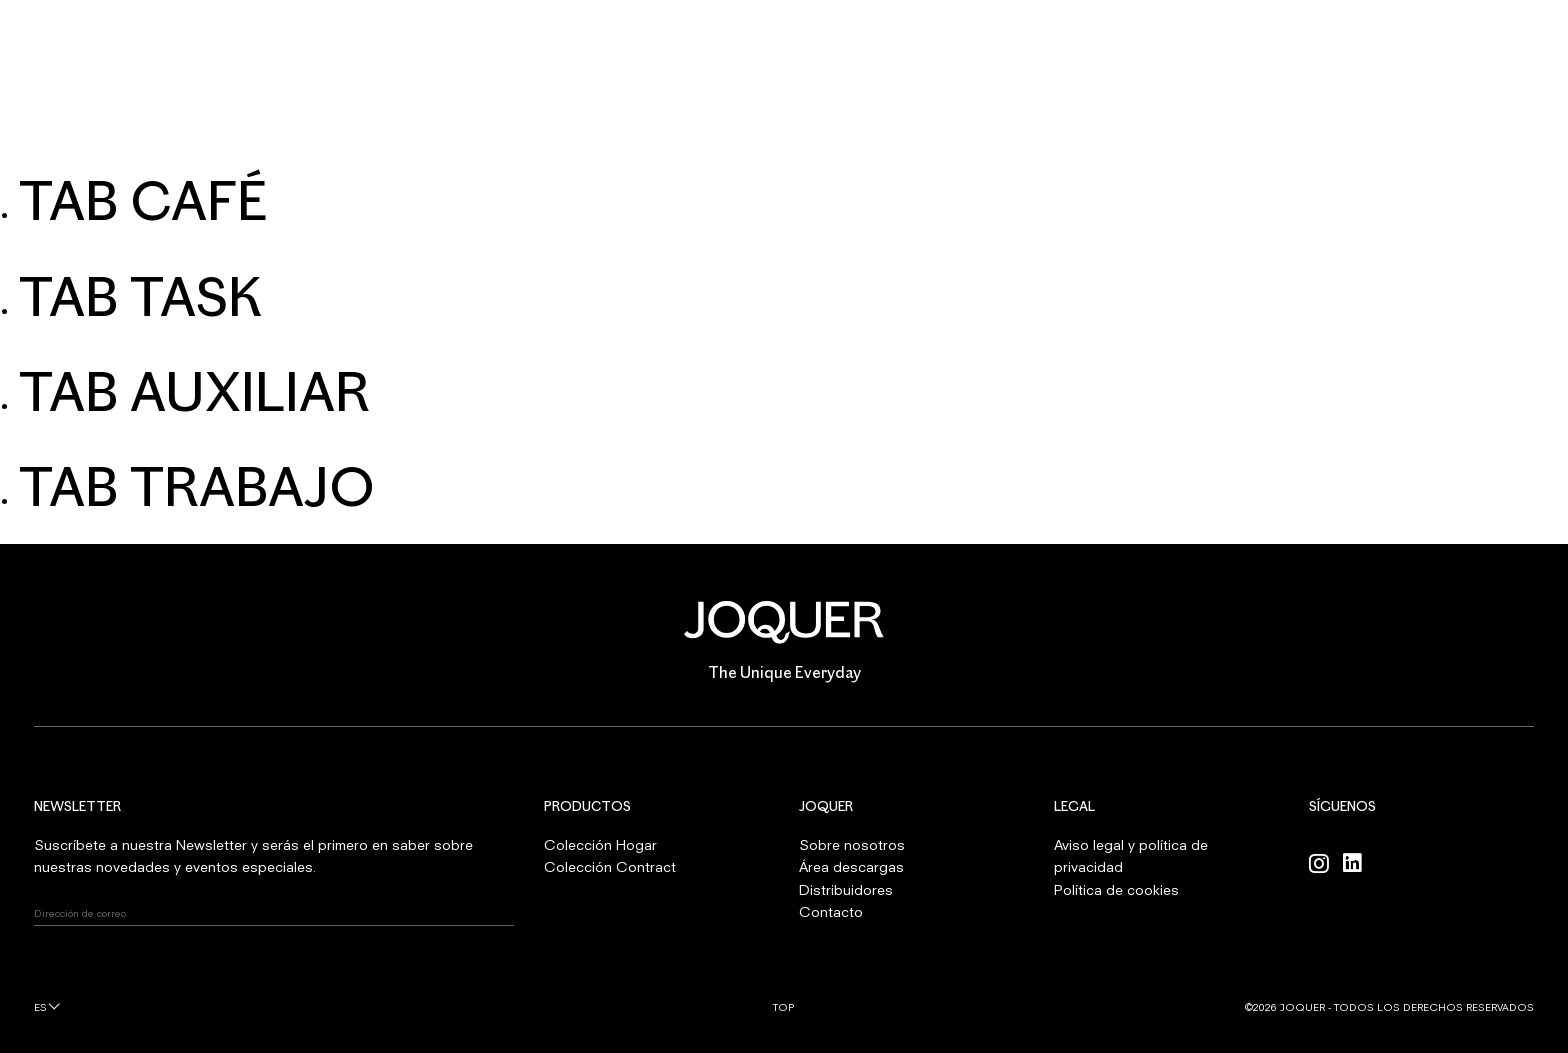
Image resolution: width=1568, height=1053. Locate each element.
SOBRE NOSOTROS (756, 131)
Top (783, 1007)
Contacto (831, 911)
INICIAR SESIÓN (1482, 40)
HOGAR (484, 131)
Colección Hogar (600, 844)
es (40, 1007)
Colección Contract (610, 866)
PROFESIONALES (924, 131)
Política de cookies (1116, 889)
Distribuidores (846, 889)
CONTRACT (602, 131)
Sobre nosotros (852, 844)
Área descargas (851, 866)
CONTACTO (1070, 131)
